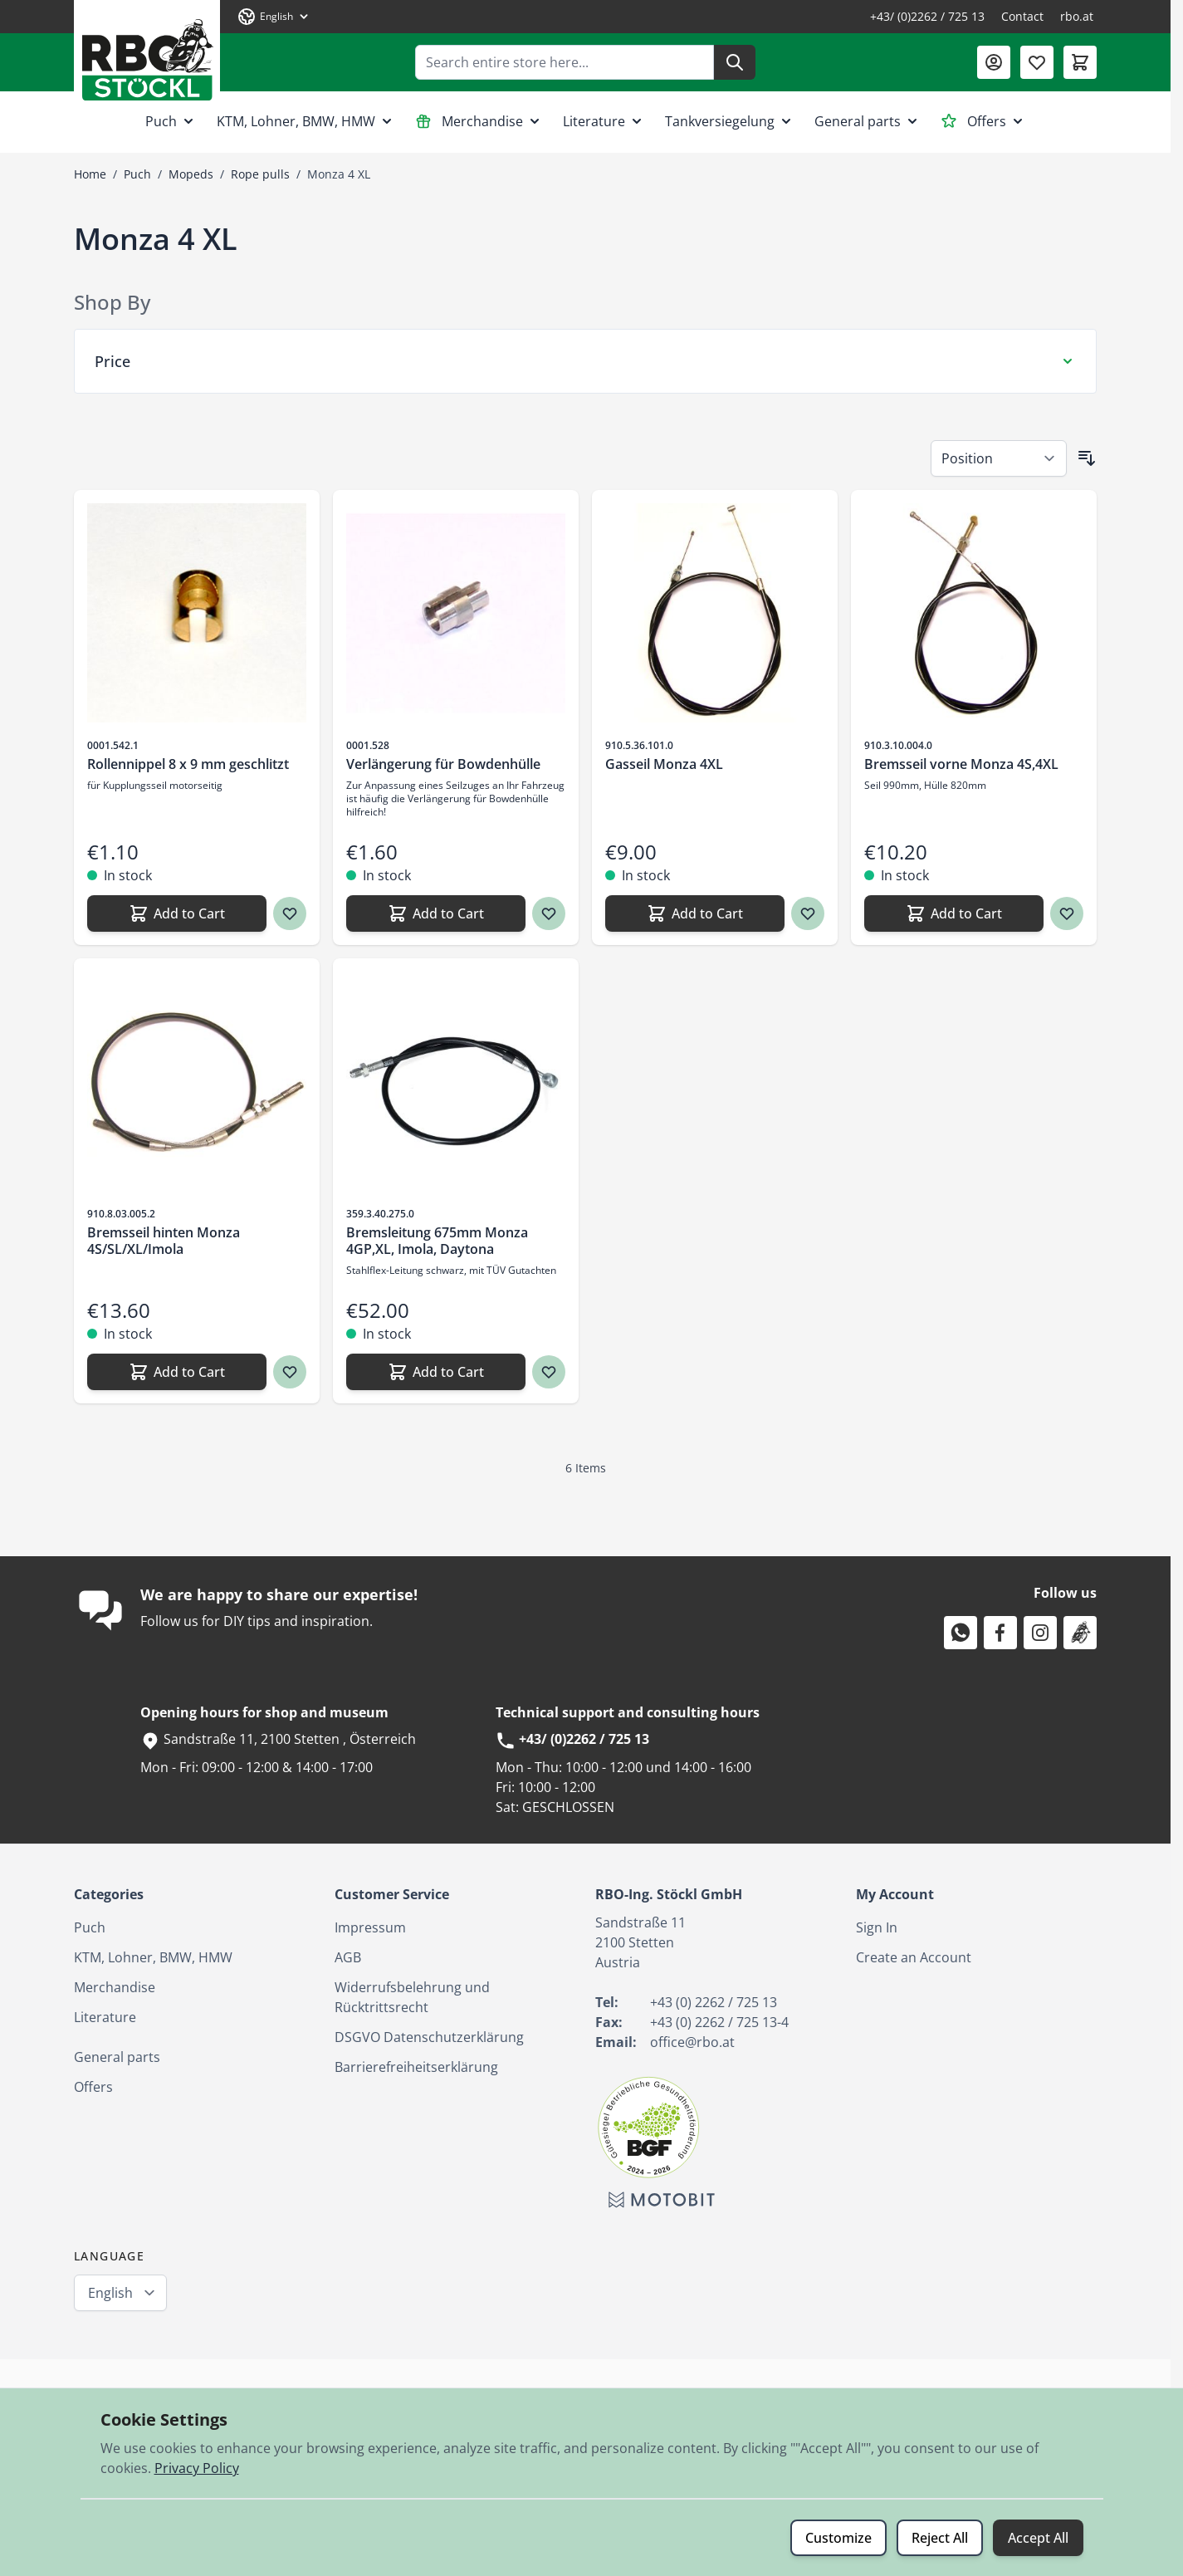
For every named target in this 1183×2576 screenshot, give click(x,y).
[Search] (734, 62)
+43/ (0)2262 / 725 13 (927, 16)
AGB (348, 1957)
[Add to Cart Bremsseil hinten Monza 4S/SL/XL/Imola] (176, 1372)
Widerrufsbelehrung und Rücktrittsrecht (412, 1997)
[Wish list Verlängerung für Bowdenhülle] (548, 913)
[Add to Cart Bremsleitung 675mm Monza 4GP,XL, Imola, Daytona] (436, 1372)
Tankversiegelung (729, 121)
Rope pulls (260, 174)
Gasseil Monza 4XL (664, 764)
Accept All (1038, 2538)
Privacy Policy (196, 2468)
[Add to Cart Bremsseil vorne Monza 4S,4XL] (954, 913)
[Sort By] (999, 458)
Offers (983, 121)
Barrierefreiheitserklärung (416, 2067)
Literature (604, 121)
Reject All (940, 2538)
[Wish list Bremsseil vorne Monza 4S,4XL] (1066, 913)
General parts (867, 121)
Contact (1022, 16)
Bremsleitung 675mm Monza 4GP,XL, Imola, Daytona (437, 1240)
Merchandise (479, 121)
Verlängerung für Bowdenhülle (443, 764)
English (110, 2293)
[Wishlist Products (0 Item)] (1036, 62)
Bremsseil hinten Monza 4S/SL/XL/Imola (163, 1240)
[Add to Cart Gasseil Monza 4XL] (695, 913)
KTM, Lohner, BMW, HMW (306, 121)
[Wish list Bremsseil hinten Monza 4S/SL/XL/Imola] (289, 1371)
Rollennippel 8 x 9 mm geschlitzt (188, 764)
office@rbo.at (692, 2042)
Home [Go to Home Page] (90, 174)
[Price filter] (585, 361)
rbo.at (1076, 16)
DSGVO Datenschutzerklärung (429, 2037)
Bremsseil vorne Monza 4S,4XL (961, 764)
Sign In (876, 1927)
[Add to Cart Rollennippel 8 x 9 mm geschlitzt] (176, 913)
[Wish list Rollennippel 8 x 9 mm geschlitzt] (289, 913)
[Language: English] (274, 16)
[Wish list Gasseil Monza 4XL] (807, 913)
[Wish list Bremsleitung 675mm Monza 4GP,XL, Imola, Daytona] (548, 1371)
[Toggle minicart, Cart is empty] (1080, 62)
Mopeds (191, 174)
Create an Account (913, 1957)
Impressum (370, 1927)
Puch (171, 121)
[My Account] (993, 62)
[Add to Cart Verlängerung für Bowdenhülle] (436, 913)
